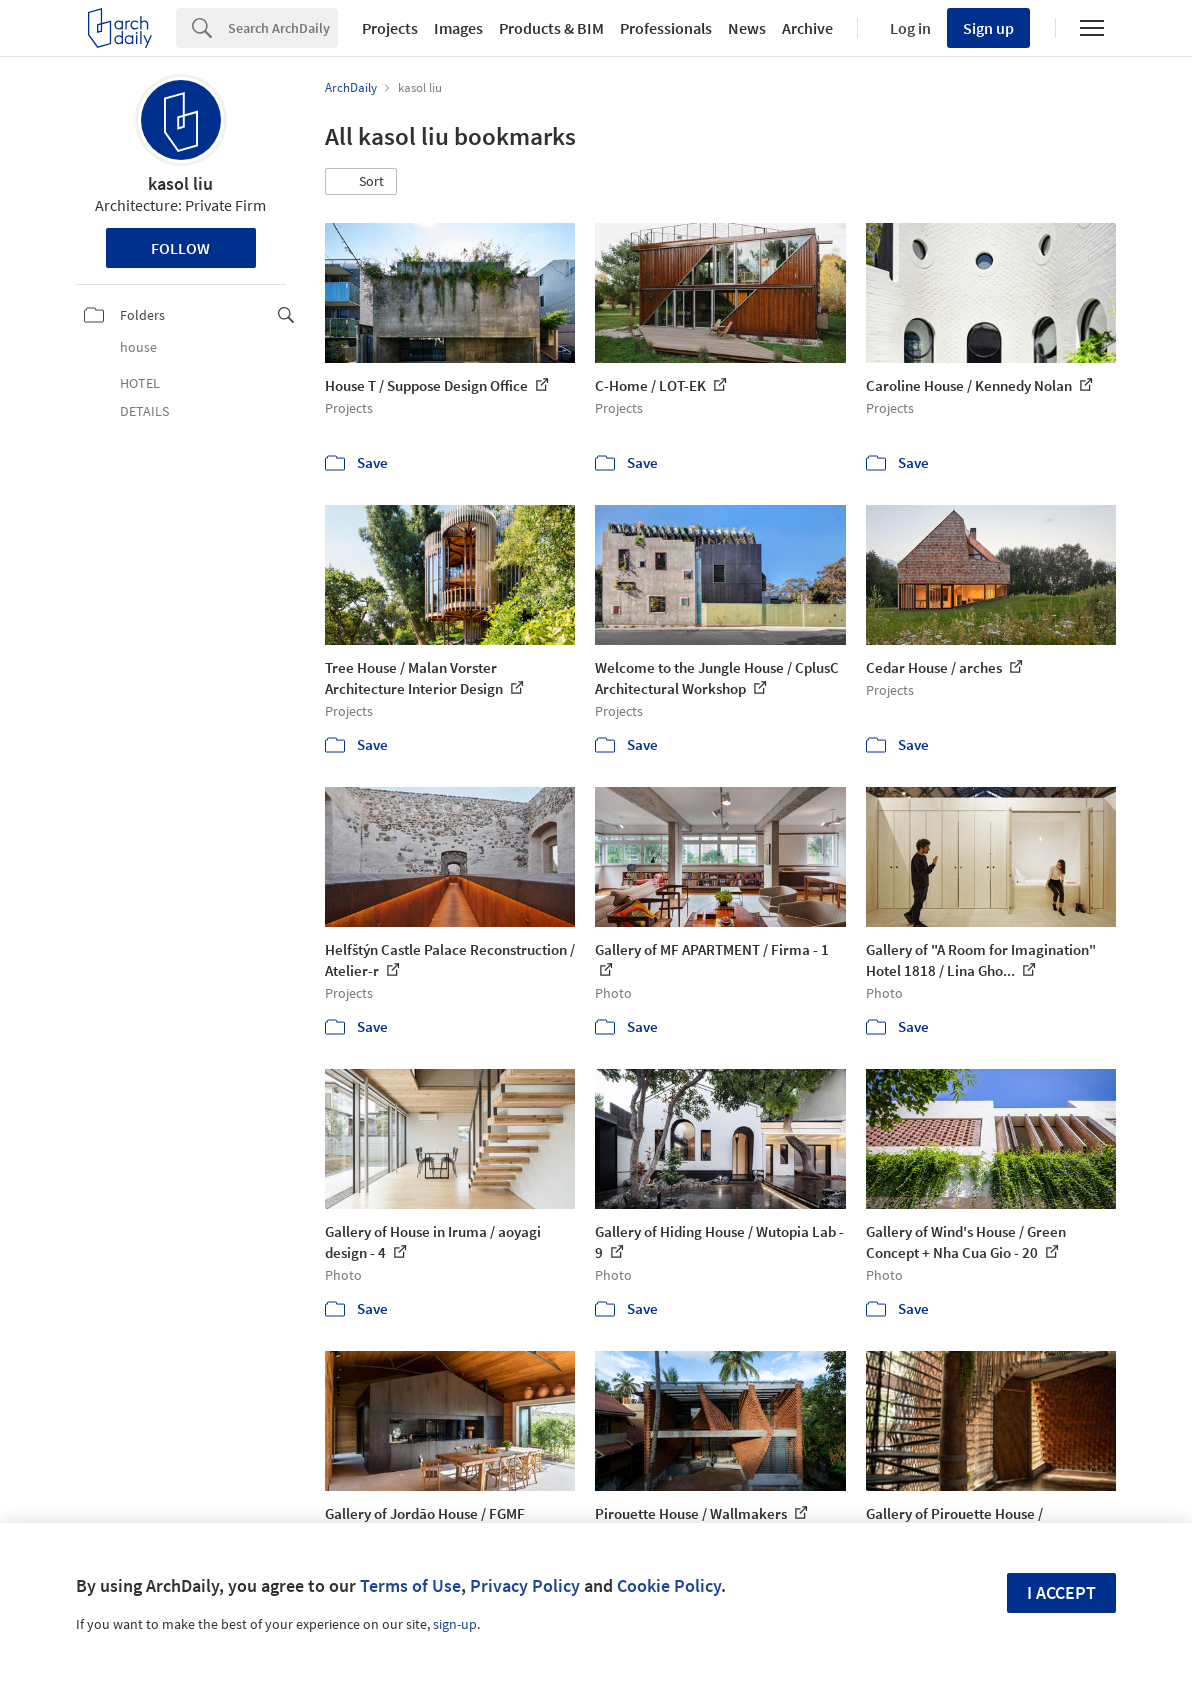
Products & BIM (551, 28)
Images (458, 28)
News (747, 28)
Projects (390, 28)
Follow (180, 248)
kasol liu (180, 183)
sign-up (455, 1624)
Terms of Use (410, 1585)
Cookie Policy (669, 1585)
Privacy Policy (525, 1585)
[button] (361, 182)
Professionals (666, 28)
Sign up (988, 28)
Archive (807, 28)
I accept (1061, 1592)
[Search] (283, 28)
